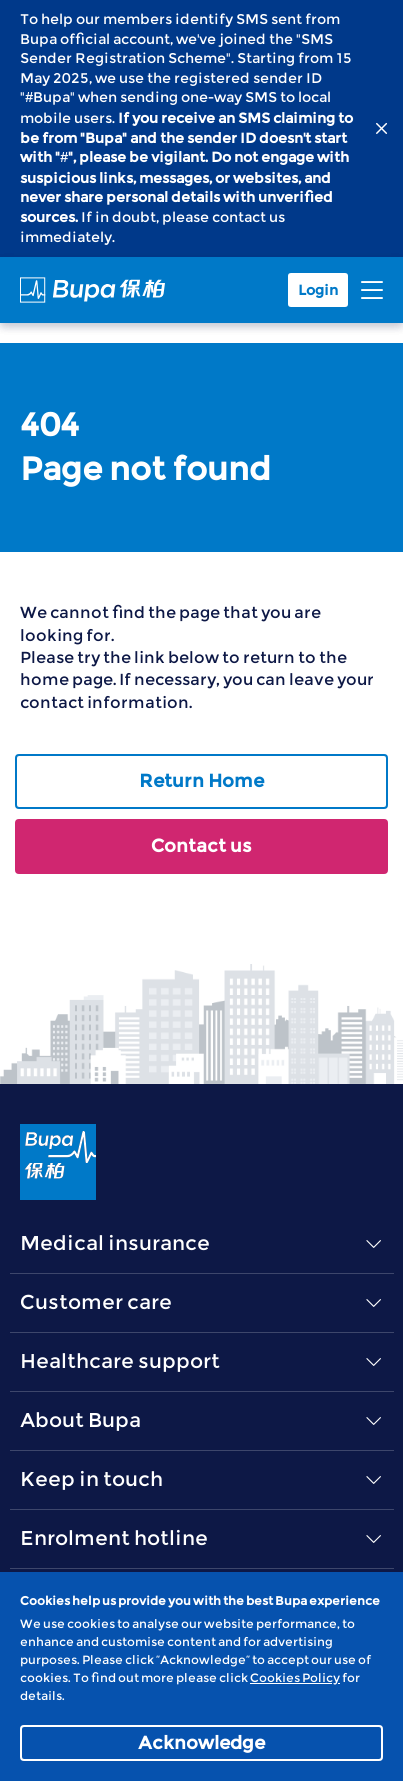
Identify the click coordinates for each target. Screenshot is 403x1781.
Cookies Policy (295, 1677)
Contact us (201, 846)
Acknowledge (201, 1743)
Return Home (201, 781)
